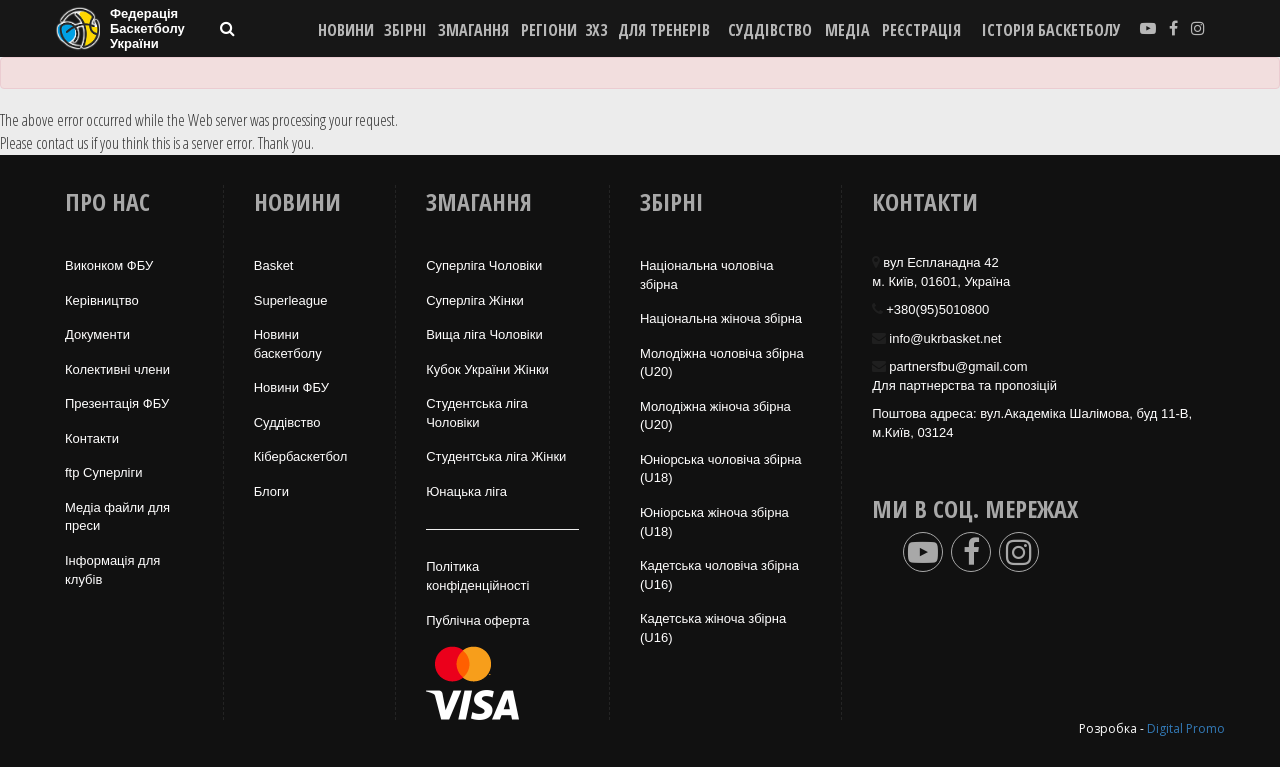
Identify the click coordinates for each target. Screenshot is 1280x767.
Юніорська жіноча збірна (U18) (714, 522)
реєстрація (921, 30)
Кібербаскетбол (301, 456)
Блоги (271, 491)
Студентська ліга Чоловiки (477, 413)
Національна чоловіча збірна (706, 275)
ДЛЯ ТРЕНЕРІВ (664, 30)
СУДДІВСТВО (770, 30)
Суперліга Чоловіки (484, 265)
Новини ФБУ (291, 387)
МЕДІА (847, 30)
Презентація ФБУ (117, 403)
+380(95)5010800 (937, 309)
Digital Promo (1186, 728)
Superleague (291, 300)
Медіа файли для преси (117, 517)
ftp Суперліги (104, 472)
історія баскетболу (1051, 30)
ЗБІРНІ (405, 30)
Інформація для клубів (112, 570)
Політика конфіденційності (477, 576)
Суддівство (287, 422)
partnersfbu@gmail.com (958, 366)
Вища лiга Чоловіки (484, 334)
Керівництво (102, 300)
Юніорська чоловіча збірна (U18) (721, 469)
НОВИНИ (346, 30)
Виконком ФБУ (109, 265)
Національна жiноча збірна (721, 318)
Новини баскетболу (288, 344)
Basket (274, 265)
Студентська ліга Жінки (496, 456)
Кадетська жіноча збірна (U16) (713, 628)
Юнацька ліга (466, 491)
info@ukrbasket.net (945, 338)
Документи (97, 334)
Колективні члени (117, 369)
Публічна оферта (477, 620)
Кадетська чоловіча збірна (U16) (719, 575)
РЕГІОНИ (549, 30)
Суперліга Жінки (475, 300)
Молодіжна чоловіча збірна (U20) (722, 363)
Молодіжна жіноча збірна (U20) (715, 416)
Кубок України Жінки (487, 369)
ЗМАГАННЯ (473, 30)
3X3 (596, 30)
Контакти (92, 438)
